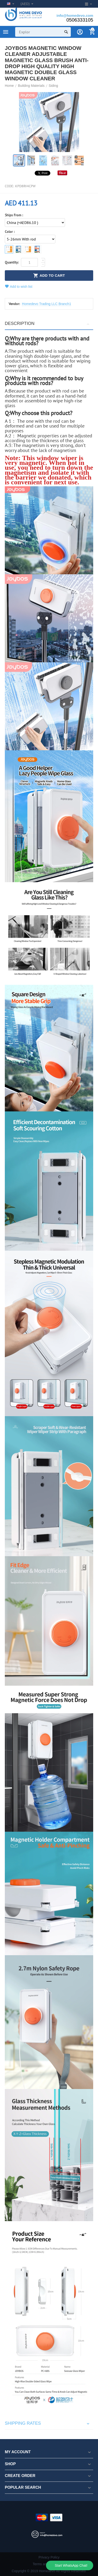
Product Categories (5, 32)
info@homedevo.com (75, 15)
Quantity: (12, 262)
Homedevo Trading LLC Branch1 (46, 304)
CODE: (9, 186)
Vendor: (14, 304)
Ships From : (14, 215)
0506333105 (79, 20)
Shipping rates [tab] (48, 2423)
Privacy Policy (49, 2557)
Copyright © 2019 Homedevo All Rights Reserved (48, 2571)
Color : (9, 232)
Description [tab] (48, 323)
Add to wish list (19, 286)
